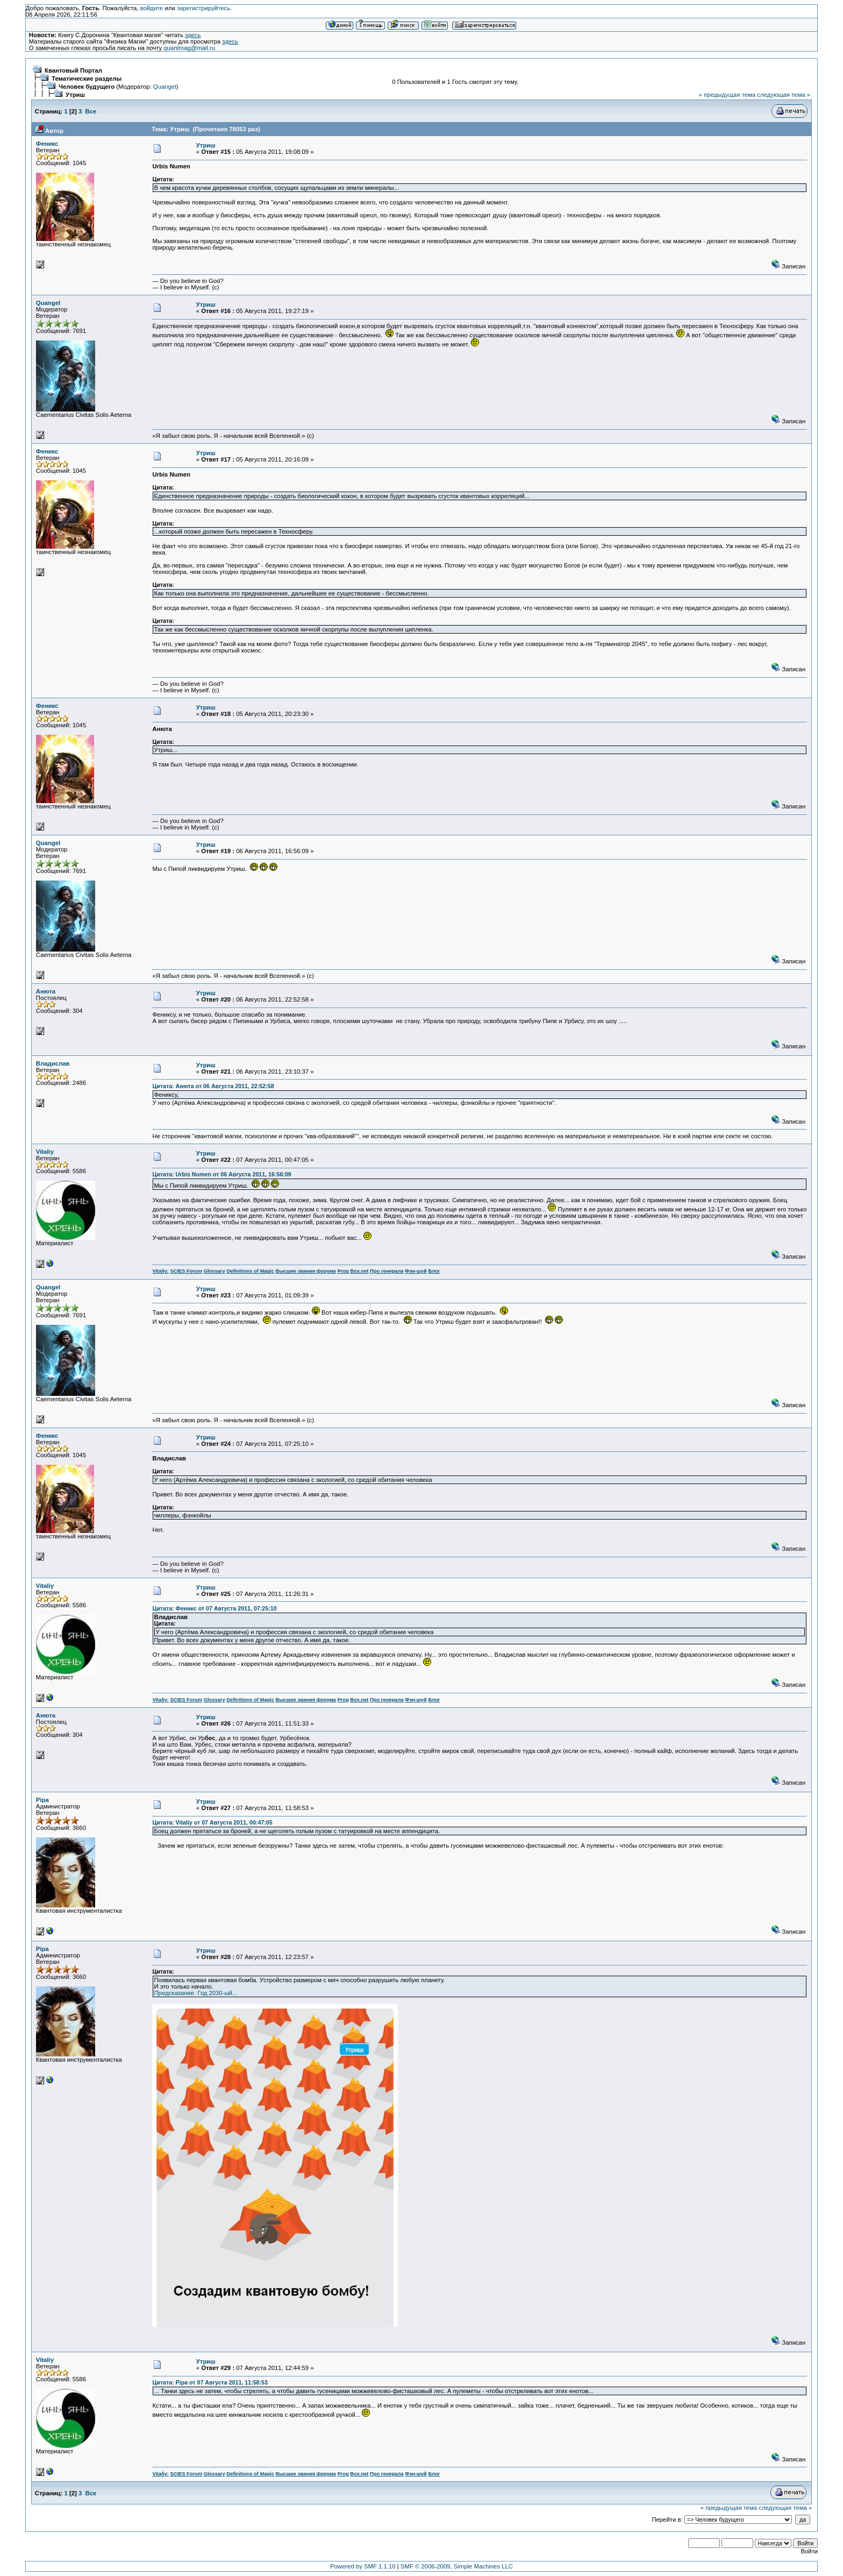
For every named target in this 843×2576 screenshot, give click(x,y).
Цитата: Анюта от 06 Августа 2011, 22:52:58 (213, 1086)
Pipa (42, 1800)
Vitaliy (45, 1151)
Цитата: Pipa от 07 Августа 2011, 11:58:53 (210, 2382)
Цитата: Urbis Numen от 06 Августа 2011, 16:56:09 (221, 1174)
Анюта (45, 991)
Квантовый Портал (73, 70)
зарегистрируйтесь (203, 8)
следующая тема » (783, 94)
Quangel (164, 86)
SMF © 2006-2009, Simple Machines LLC (457, 2566)
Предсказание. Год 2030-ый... (195, 1993)
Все (91, 111)
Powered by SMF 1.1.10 (363, 2566)
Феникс (47, 143)
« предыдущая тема (727, 94)
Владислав (53, 1063)
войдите (151, 8)
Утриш (75, 94)
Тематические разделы (87, 78)
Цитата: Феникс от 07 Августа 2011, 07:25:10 (214, 1608)
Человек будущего (87, 86)
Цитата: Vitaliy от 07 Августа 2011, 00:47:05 (212, 1822)
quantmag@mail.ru (189, 48)
